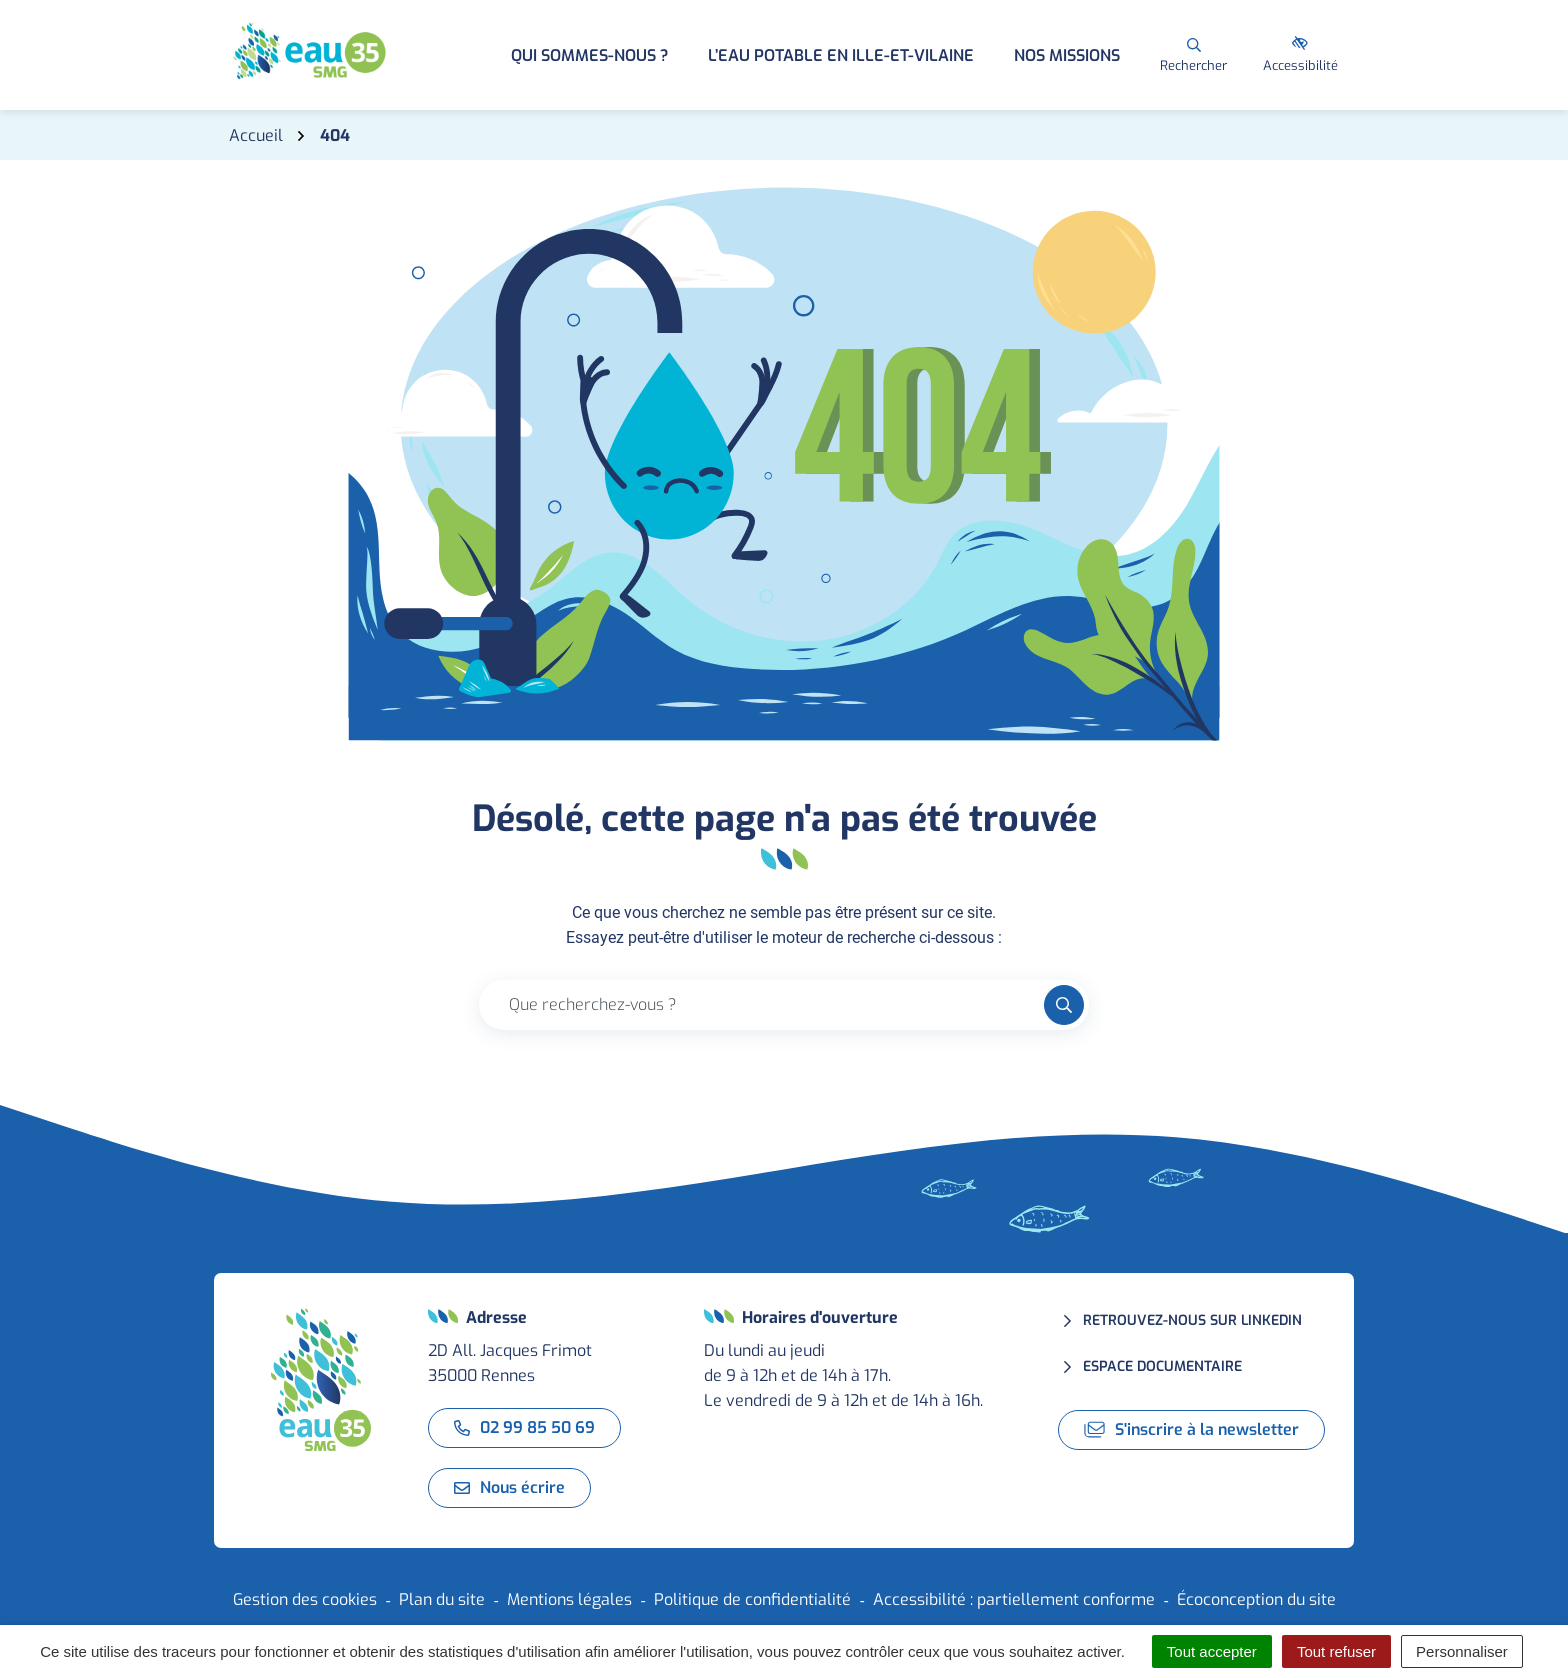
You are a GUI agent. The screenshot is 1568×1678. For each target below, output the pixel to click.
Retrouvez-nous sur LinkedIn (1192, 1320)
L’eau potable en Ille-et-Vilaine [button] (841, 55)
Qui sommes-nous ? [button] (589, 55)
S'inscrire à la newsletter (1191, 1429)
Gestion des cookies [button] (305, 1599)
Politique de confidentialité (752, 1599)
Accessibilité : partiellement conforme (1014, 1599)
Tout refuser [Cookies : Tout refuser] (1336, 1651)
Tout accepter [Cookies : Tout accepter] (1212, 1651)
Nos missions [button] (1067, 55)
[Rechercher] (1193, 55)
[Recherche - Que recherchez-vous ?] (762, 1005)
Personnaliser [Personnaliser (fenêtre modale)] (1462, 1651)
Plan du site (442, 1599)
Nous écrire (509, 1487)
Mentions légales (569, 1599)
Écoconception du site (1256, 1599)
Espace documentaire (1162, 1366)
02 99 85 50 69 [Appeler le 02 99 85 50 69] (524, 1427)
